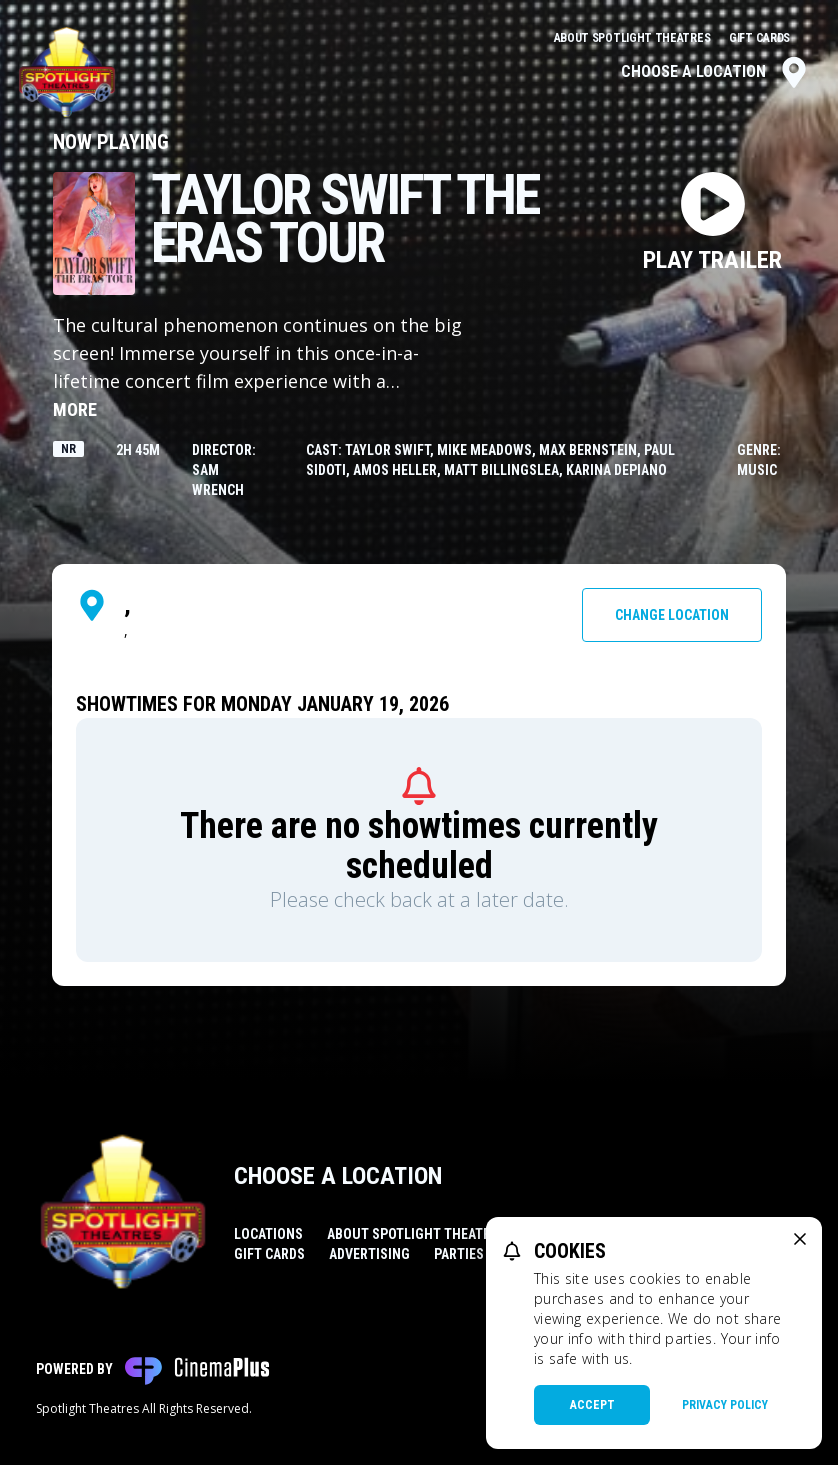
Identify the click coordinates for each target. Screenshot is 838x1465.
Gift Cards (759, 38)
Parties (459, 1254)
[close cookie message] (800, 1239)
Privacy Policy (725, 1405)
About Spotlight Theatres (634, 38)
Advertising (369, 1254)
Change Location (672, 615)
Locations (268, 1234)
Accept (592, 1405)
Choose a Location (715, 72)
